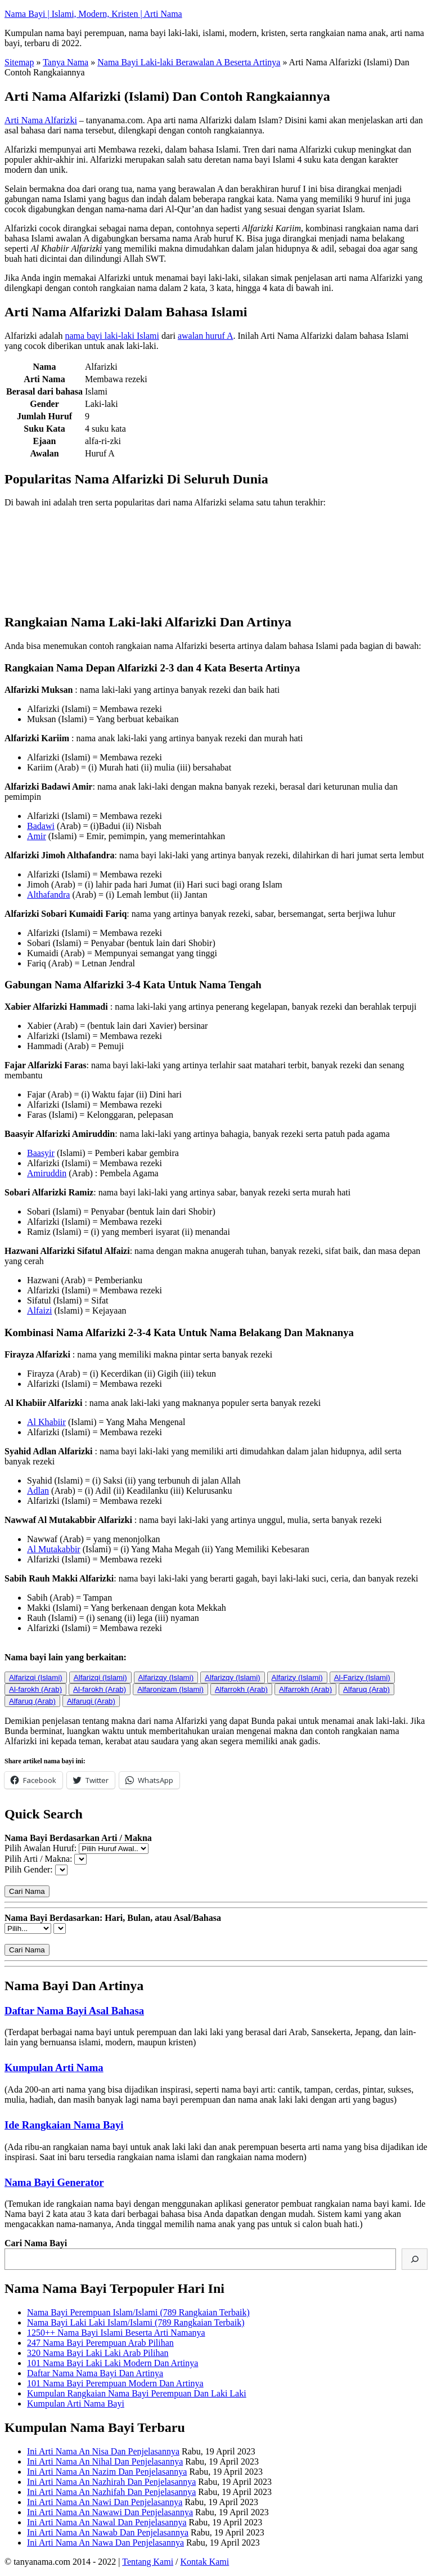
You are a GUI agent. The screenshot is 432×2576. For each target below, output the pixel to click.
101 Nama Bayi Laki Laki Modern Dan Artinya (112, 2363)
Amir (36, 836)
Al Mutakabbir (53, 1549)
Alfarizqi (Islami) (35, 1677)
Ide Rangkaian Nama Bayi (64, 2125)
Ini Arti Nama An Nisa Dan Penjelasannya (103, 2451)
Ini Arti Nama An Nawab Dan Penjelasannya (107, 2532)
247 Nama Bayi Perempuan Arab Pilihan (100, 2342)
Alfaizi (39, 1310)
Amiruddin (46, 1173)
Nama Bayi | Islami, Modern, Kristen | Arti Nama (93, 14)
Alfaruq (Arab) (366, 1689)
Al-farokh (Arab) (35, 1689)
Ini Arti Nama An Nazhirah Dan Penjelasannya (111, 2482)
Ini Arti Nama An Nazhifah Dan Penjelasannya (111, 2492)
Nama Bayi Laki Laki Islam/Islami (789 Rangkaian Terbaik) (135, 2322)
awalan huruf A (205, 336)
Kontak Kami (205, 2561)
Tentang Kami (147, 2561)
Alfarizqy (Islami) (166, 1677)
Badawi (41, 826)
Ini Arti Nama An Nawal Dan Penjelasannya (106, 2522)
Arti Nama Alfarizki (40, 120)
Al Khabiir (46, 1422)
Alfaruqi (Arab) (91, 1701)
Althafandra (48, 894)
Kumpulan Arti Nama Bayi (75, 2403)
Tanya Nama (65, 62)
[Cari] (415, 2259)
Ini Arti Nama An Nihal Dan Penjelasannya (105, 2461)
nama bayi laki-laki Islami (112, 336)
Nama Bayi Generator (54, 2182)
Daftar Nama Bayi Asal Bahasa (74, 2011)
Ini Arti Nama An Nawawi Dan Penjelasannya (110, 2512)
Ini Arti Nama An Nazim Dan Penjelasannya (107, 2471)
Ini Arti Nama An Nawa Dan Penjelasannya (105, 2542)
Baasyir (41, 1153)
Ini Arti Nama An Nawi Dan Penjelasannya (104, 2502)
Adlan (38, 1490)
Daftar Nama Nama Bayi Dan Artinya (95, 2373)
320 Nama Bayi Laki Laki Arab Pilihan (98, 2353)
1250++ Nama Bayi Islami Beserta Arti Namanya (116, 2332)
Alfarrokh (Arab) (241, 1689)
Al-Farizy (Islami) (362, 1677)
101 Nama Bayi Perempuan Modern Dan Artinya (115, 2383)
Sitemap (19, 62)
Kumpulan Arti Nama (54, 2067)
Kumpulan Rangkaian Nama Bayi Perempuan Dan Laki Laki (136, 2393)
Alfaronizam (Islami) (170, 1689)
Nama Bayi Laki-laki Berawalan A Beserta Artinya (188, 62)
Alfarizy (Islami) (297, 1677)
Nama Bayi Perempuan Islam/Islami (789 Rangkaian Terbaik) (138, 2312)
